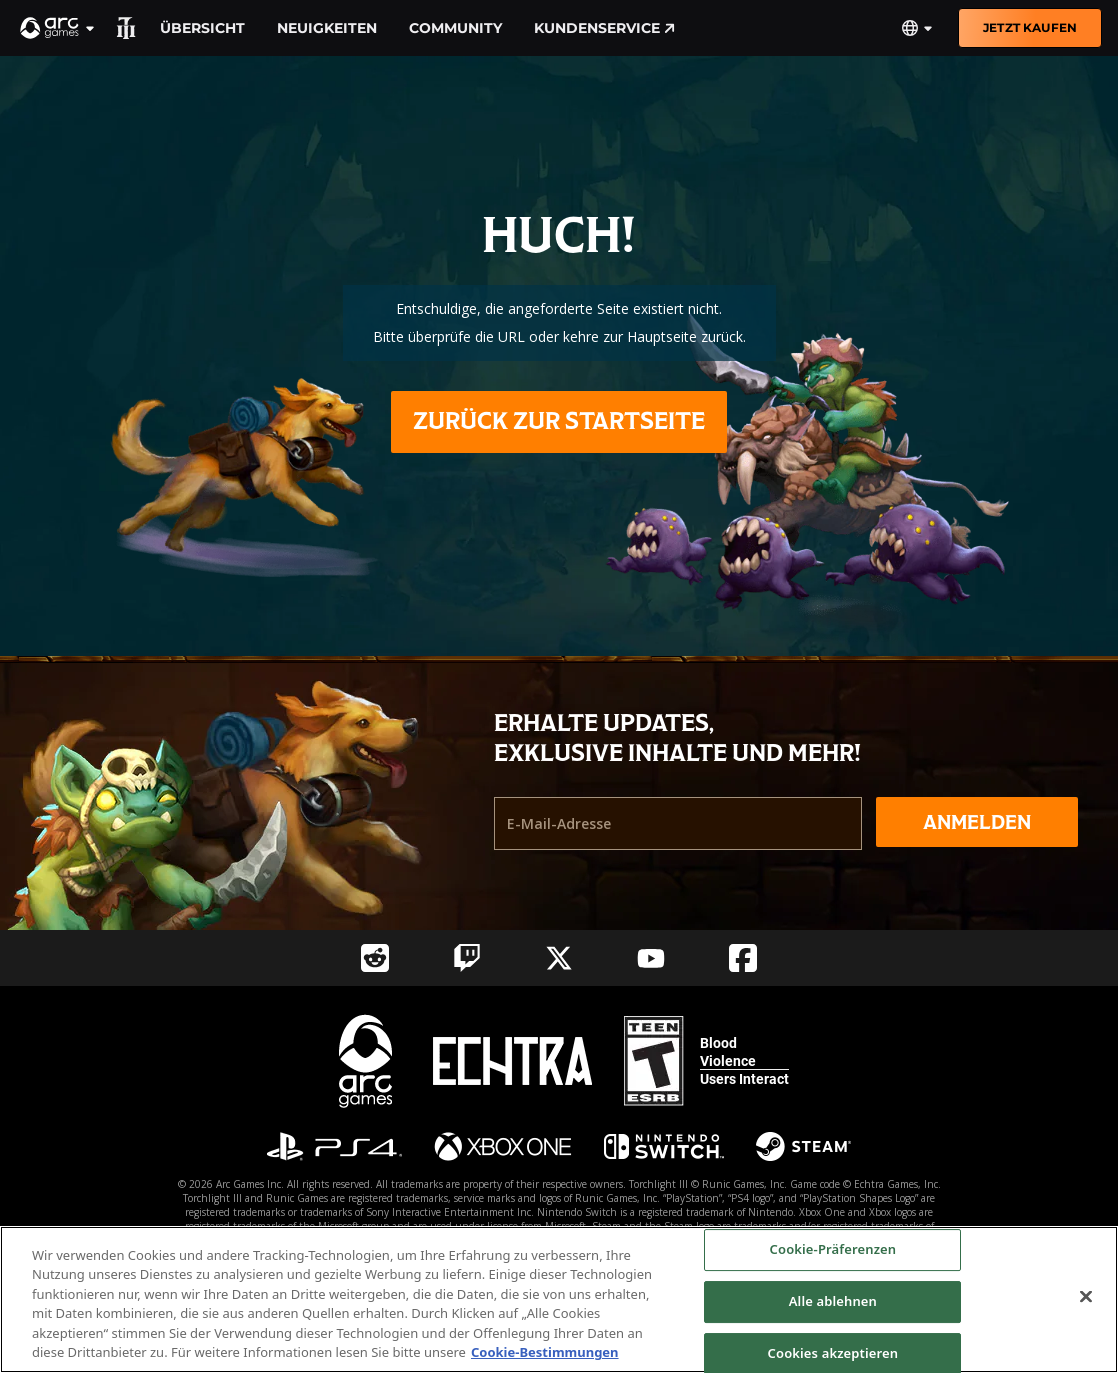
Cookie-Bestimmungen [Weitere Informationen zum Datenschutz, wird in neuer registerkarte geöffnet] (545, 1352)
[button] (58, 28)
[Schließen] (1086, 1297)
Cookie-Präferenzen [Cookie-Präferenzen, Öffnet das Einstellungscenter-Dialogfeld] (833, 1250)
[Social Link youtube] (651, 958)
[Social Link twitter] (559, 958)
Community (455, 28)
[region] (559, 1299)
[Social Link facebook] (743, 958)
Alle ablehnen (833, 1301)
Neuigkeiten (327, 28)
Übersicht (202, 28)
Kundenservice (604, 28)
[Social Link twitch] (467, 958)
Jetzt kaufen (1030, 27)
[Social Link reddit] (375, 958)
